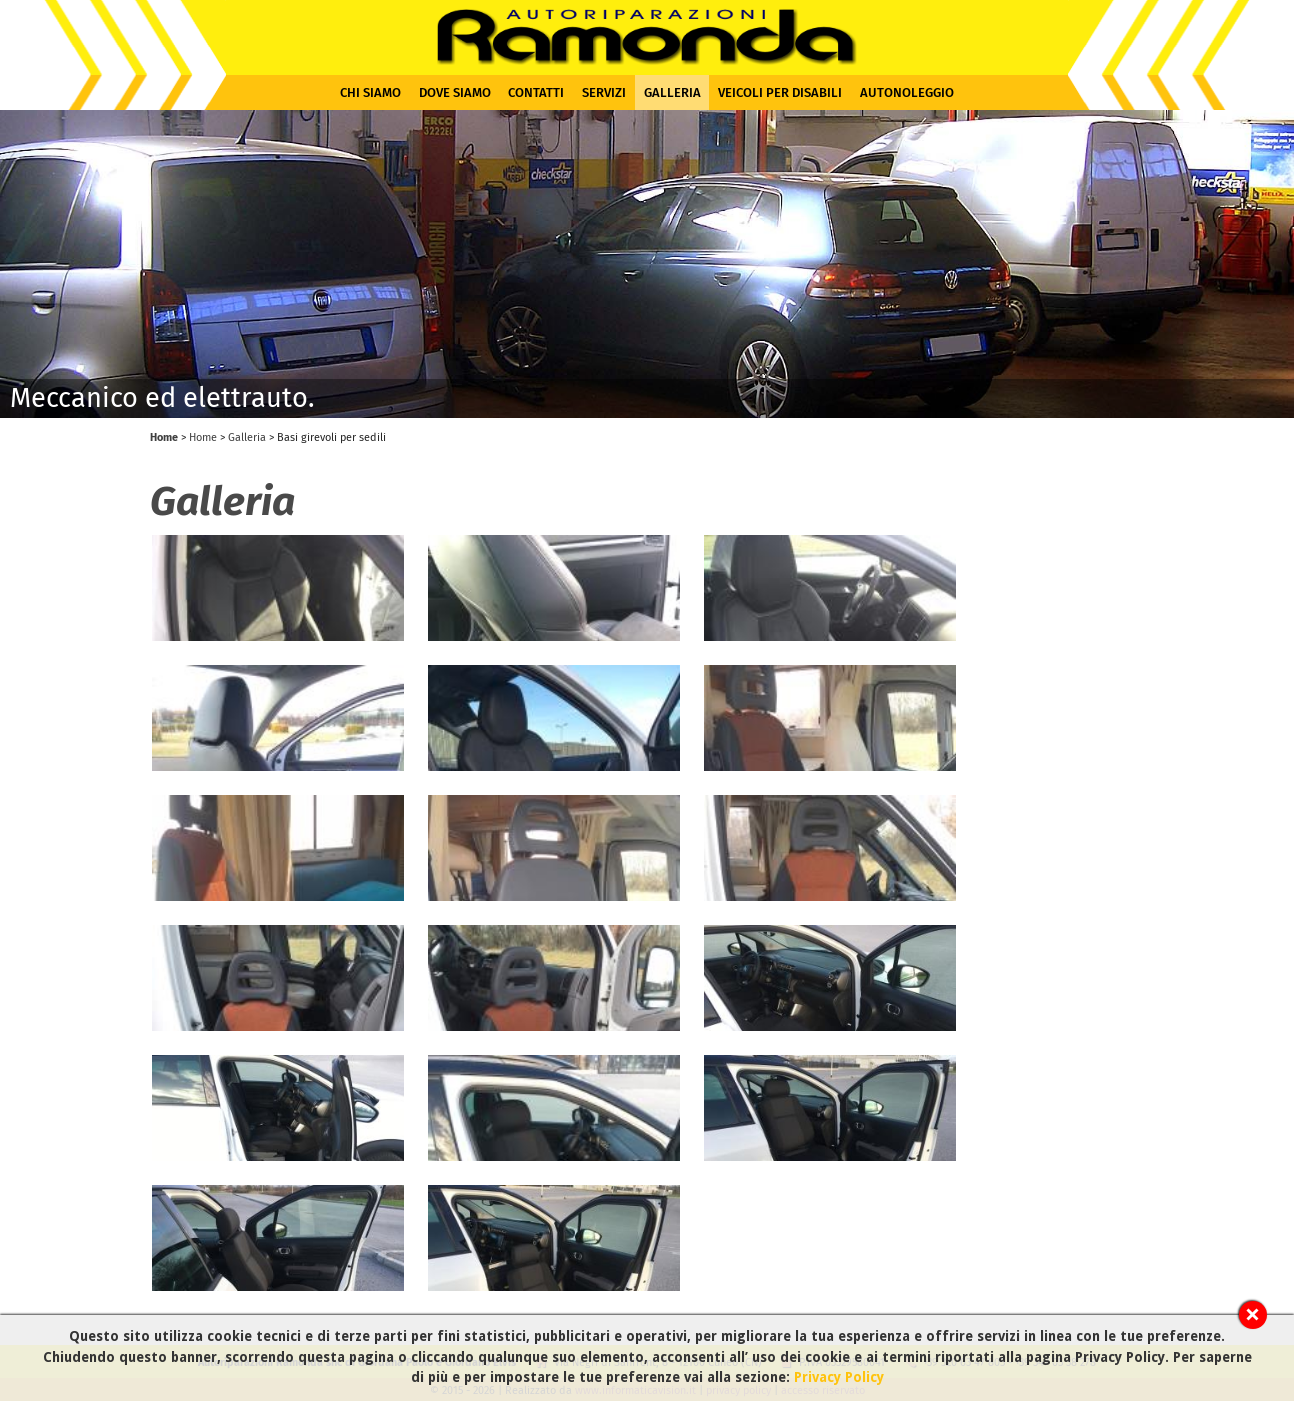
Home (164, 437)
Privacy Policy (839, 1377)
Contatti (536, 92)
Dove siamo (455, 92)
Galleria (672, 92)
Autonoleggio (907, 92)
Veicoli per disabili (780, 92)
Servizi (604, 92)
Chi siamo (370, 92)
